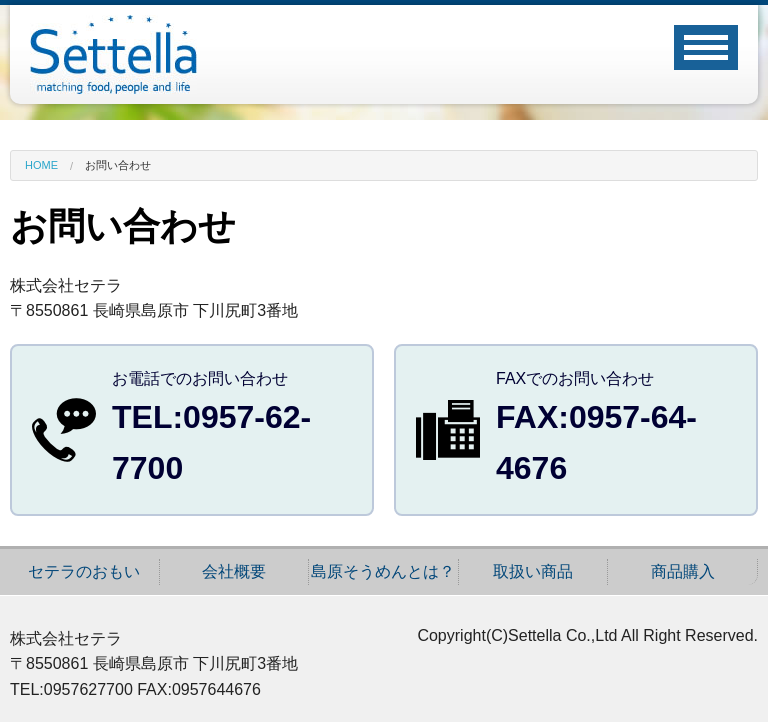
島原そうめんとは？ (383, 571)
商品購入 (683, 571)
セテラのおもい (84, 571)
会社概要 (234, 571)
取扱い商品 (533, 571)
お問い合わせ (118, 165)
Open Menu (706, 47)
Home (41, 165)
